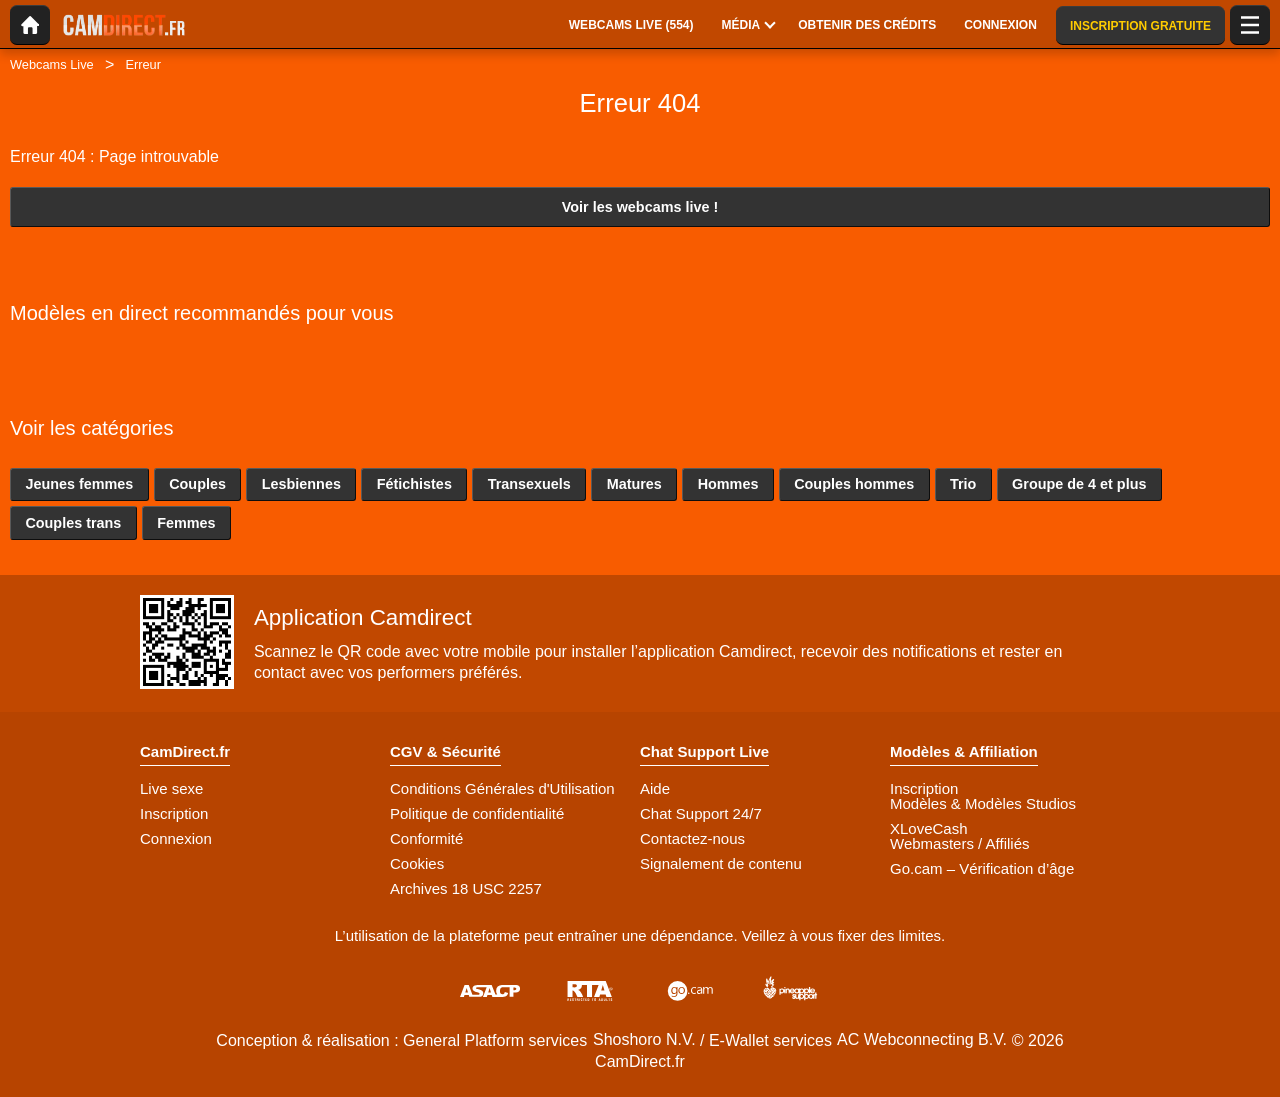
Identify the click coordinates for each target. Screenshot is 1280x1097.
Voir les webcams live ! (640, 207)
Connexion (176, 838)
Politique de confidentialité (477, 813)
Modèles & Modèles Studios (983, 803)
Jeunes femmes (79, 484)
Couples (197, 484)
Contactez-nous (692, 838)
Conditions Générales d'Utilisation (502, 788)
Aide (655, 788)
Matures (634, 484)
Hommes (728, 484)
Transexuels (529, 484)
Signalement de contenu (721, 863)
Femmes (186, 523)
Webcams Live (52, 64)
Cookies (417, 863)
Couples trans (73, 523)
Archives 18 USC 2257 (466, 888)
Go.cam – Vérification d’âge (982, 868)
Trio (963, 484)
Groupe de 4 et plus (1079, 484)
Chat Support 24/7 (701, 813)
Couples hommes (854, 484)
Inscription (174, 813)
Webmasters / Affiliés (960, 843)
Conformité (426, 838)
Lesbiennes (301, 484)
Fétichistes (414, 484)
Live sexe (171, 788)
